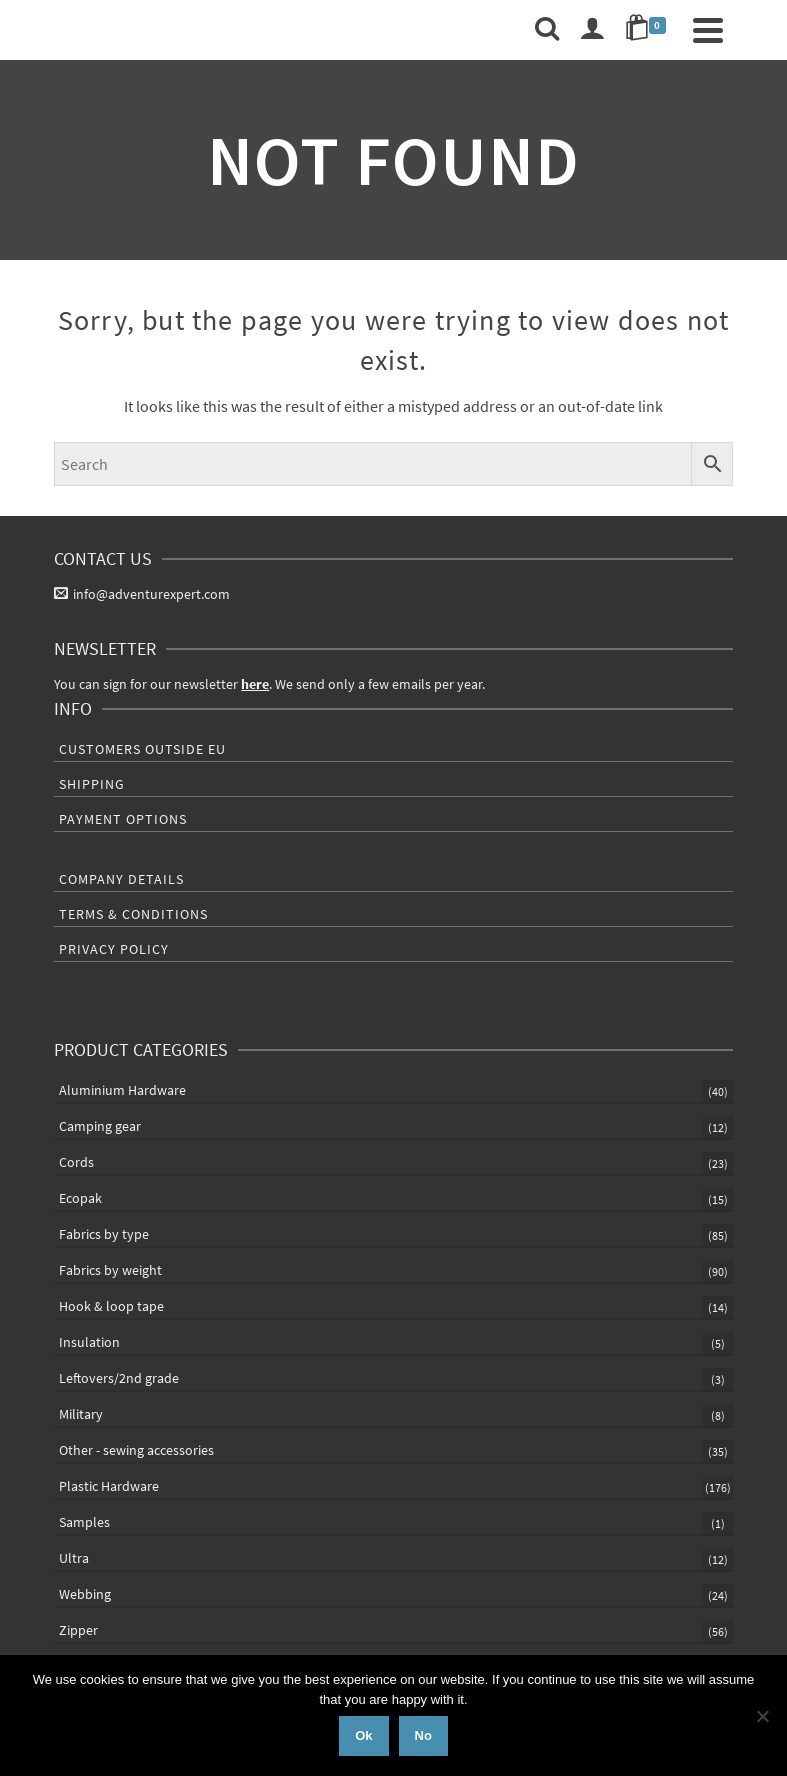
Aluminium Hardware (122, 1090)
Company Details (121, 879)
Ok (363, 1735)
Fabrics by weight (110, 1270)
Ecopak (80, 1198)
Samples (84, 1522)
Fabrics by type (104, 1234)
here (255, 684)
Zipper (78, 1630)
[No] (762, 1716)
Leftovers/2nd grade (119, 1378)
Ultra (74, 1558)
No (423, 1735)
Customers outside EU (142, 749)
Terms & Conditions (133, 914)
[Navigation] (708, 30)
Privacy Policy (114, 949)
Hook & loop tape (111, 1306)
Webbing (85, 1594)
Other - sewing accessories (136, 1450)
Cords (76, 1162)
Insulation (89, 1342)
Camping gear (100, 1126)
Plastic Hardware (109, 1486)
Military (81, 1414)
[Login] (592, 30)
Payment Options (123, 819)
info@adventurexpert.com (142, 594)
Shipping (92, 784)
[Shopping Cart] (649, 30)
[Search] (547, 30)
